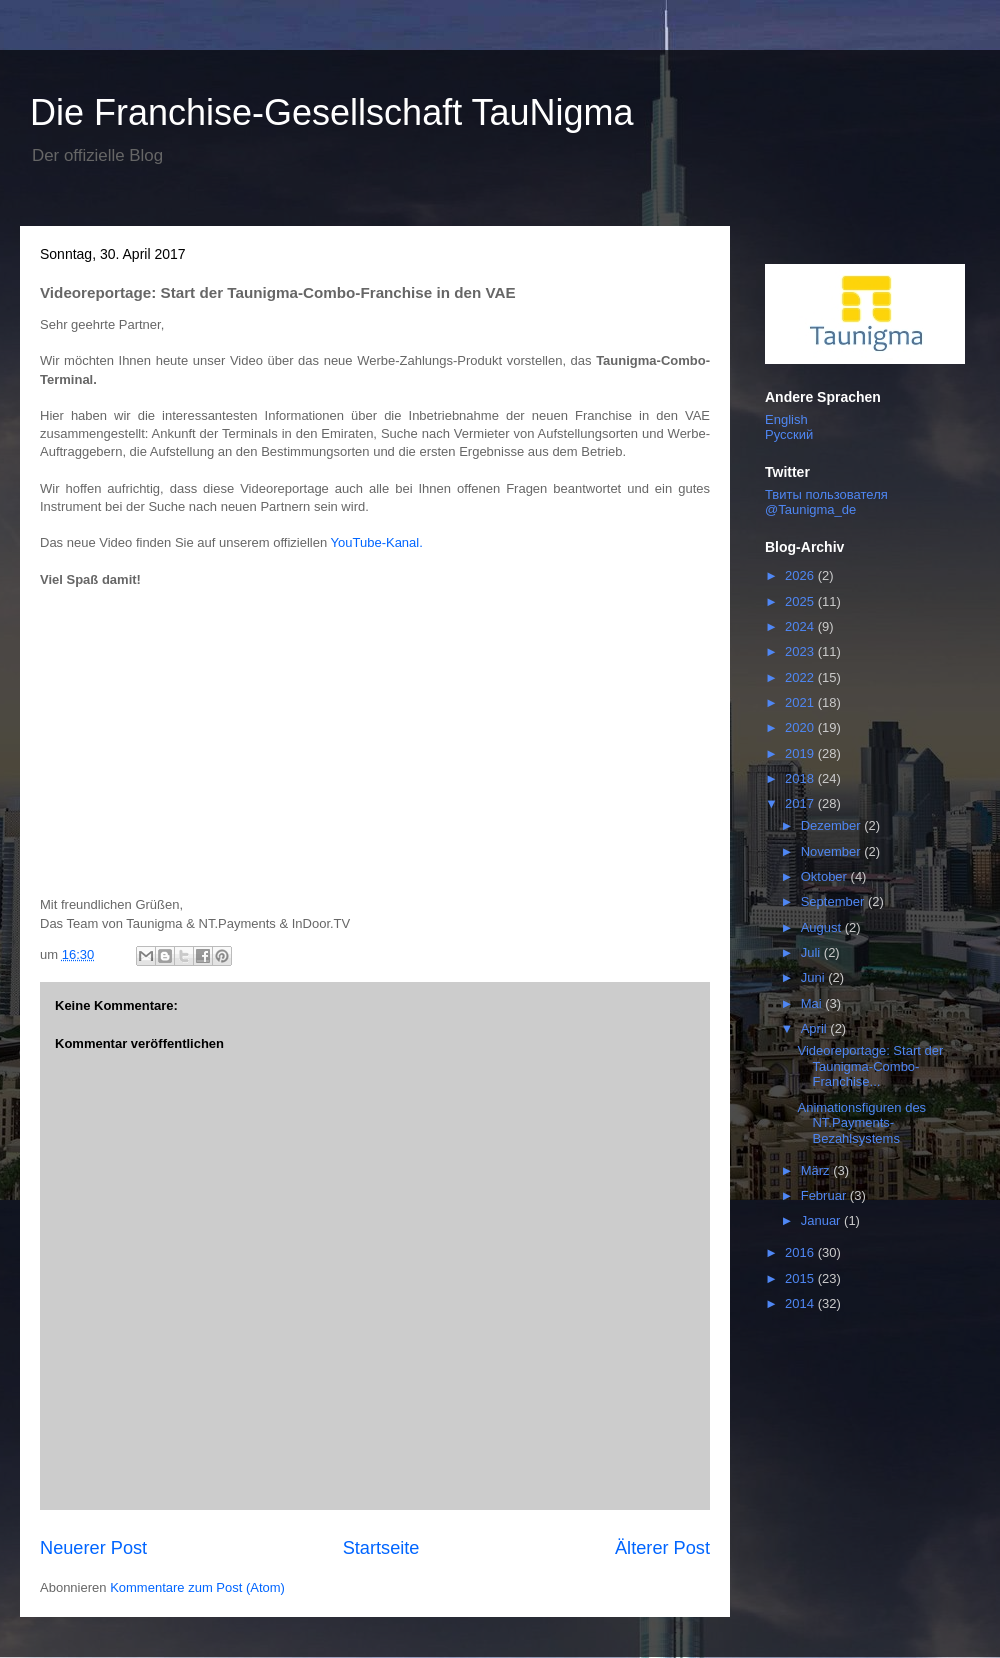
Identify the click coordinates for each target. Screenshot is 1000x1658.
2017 (801, 803)
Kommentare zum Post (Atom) (197, 1587)
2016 (801, 1252)
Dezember (833, 825)
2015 (801, 1278)
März (817, 1170)
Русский (789, 434)
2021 (801, 702)
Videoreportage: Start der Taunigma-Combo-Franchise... (870, 1066)
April (816, 1028)
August (823, 927)
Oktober (826, 876)
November (833, 851)
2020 (801, 727)
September (834, 901)
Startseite (381, 1548)
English (786, 419)
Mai (813, 1003)
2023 (801, 651)
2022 (801, 677)
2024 (801, 626)
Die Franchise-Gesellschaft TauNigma (332, 112)
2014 (801, 1303)
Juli (812, 952)
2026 (801, 575)
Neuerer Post (93, 1548)
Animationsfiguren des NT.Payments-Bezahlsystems (861, 1123)
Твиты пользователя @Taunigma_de (826, 502)
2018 (801, 778)
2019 (801, 753)
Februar (825, 1195)
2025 (801, 601)
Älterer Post (662, 1548)
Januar (822, 1220)
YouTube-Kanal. (379, 542)
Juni (814, 977)
